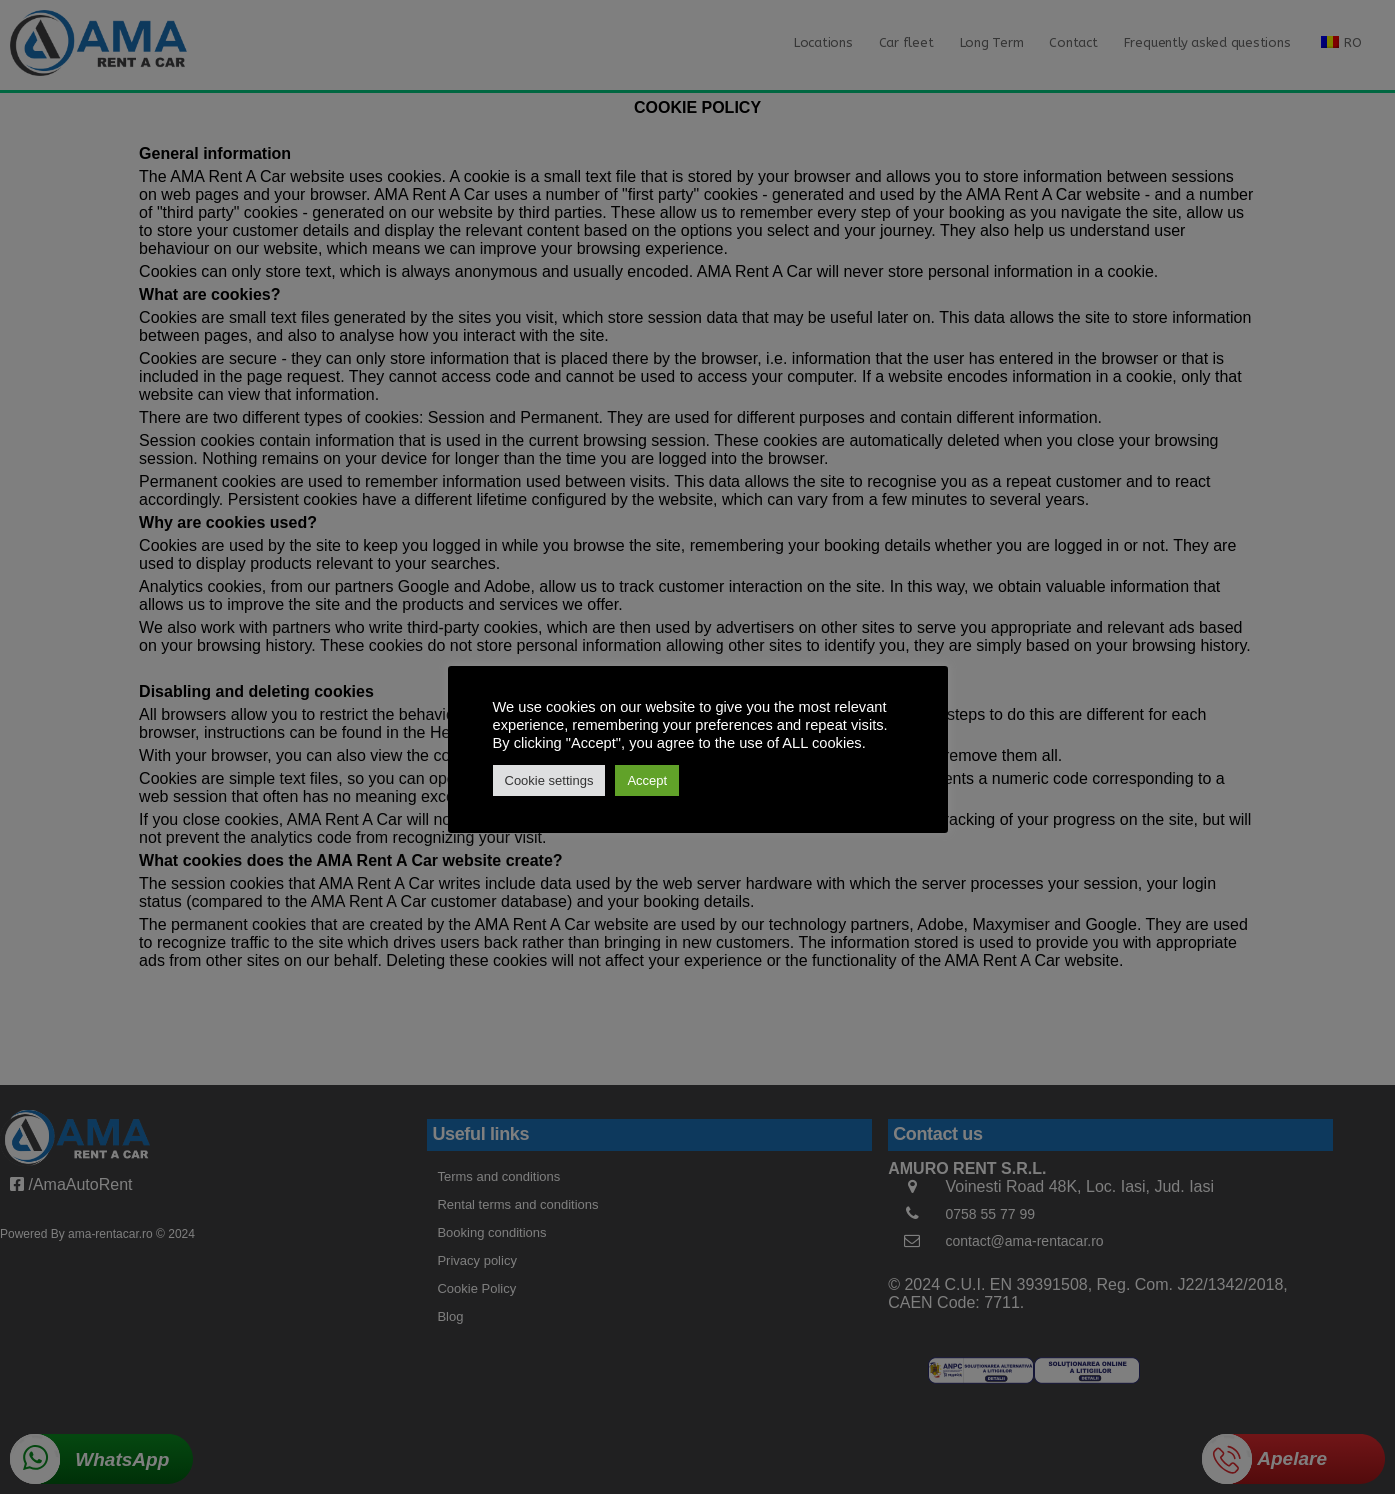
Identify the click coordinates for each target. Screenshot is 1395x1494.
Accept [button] (647, 780)
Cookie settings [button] (549, 780)
